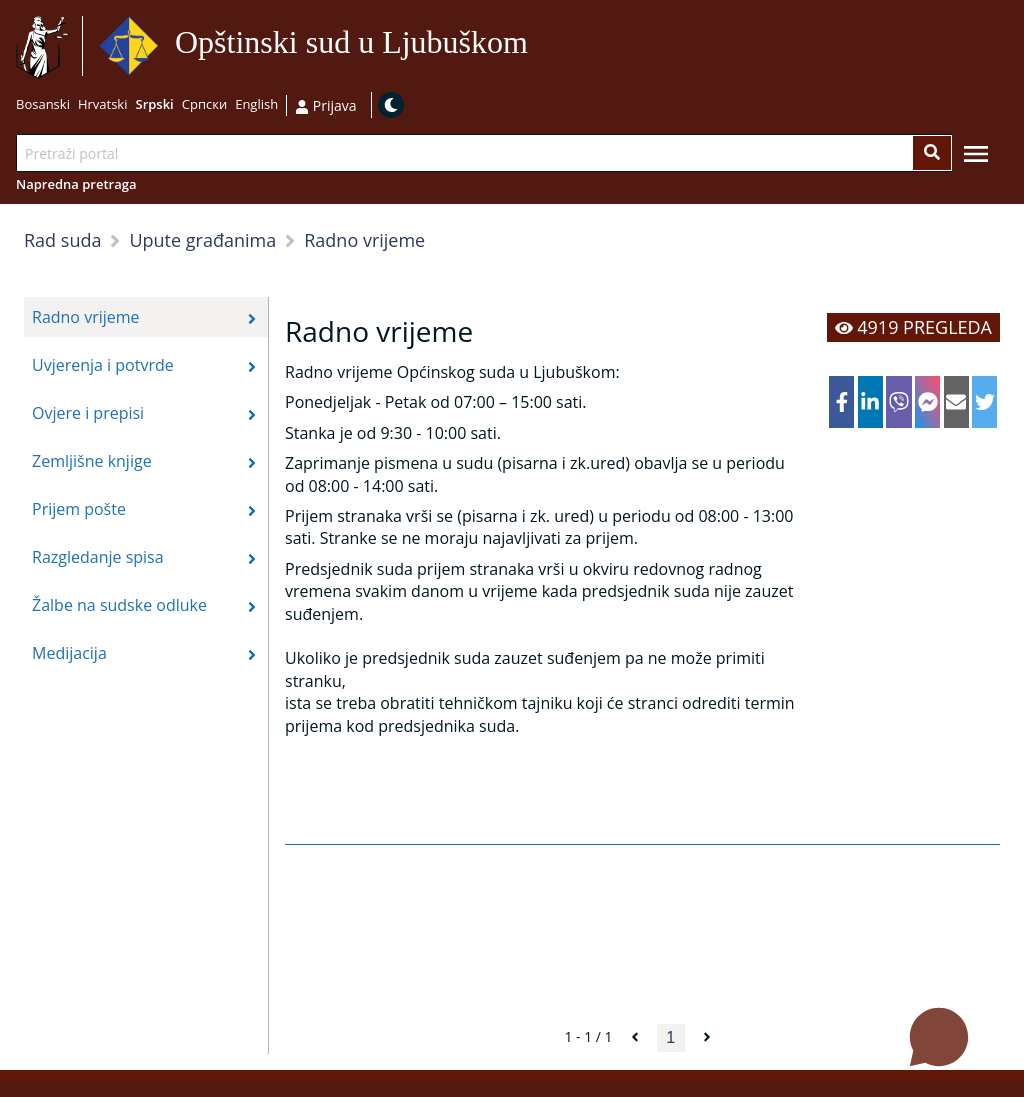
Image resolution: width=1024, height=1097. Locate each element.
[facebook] (841, 402)
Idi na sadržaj (536, 46)
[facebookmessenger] (927, 402)
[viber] (898, 402)
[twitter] (984, 402)
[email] (956, 402)
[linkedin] (870, 402)
